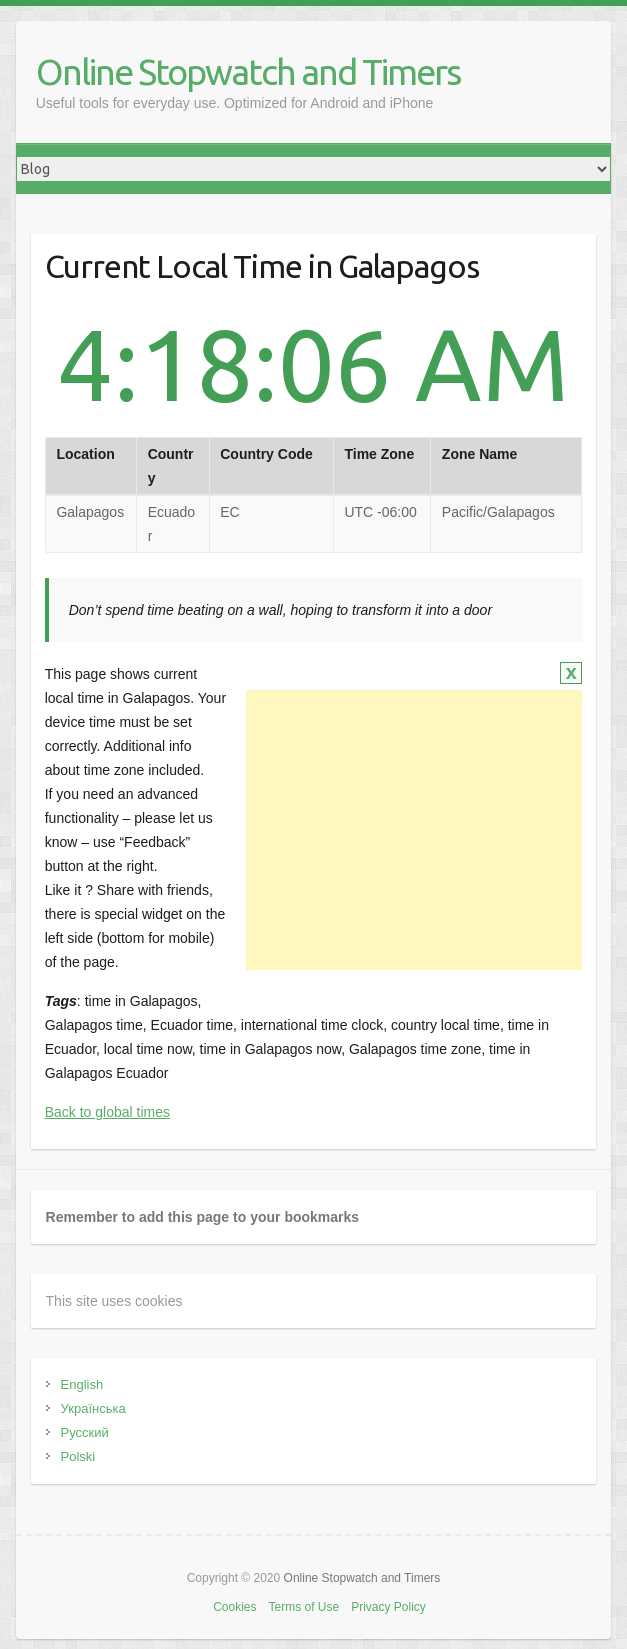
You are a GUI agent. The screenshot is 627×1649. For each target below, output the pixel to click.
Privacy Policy (388, 1607)
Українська (93, 1408)
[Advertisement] (414, 830)
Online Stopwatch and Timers (248, 71)
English (82, 1384)
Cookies (234, 1607)
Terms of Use (303, 1607)
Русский (85, 1432)
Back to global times (107, 1112)
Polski (78, 1456)
